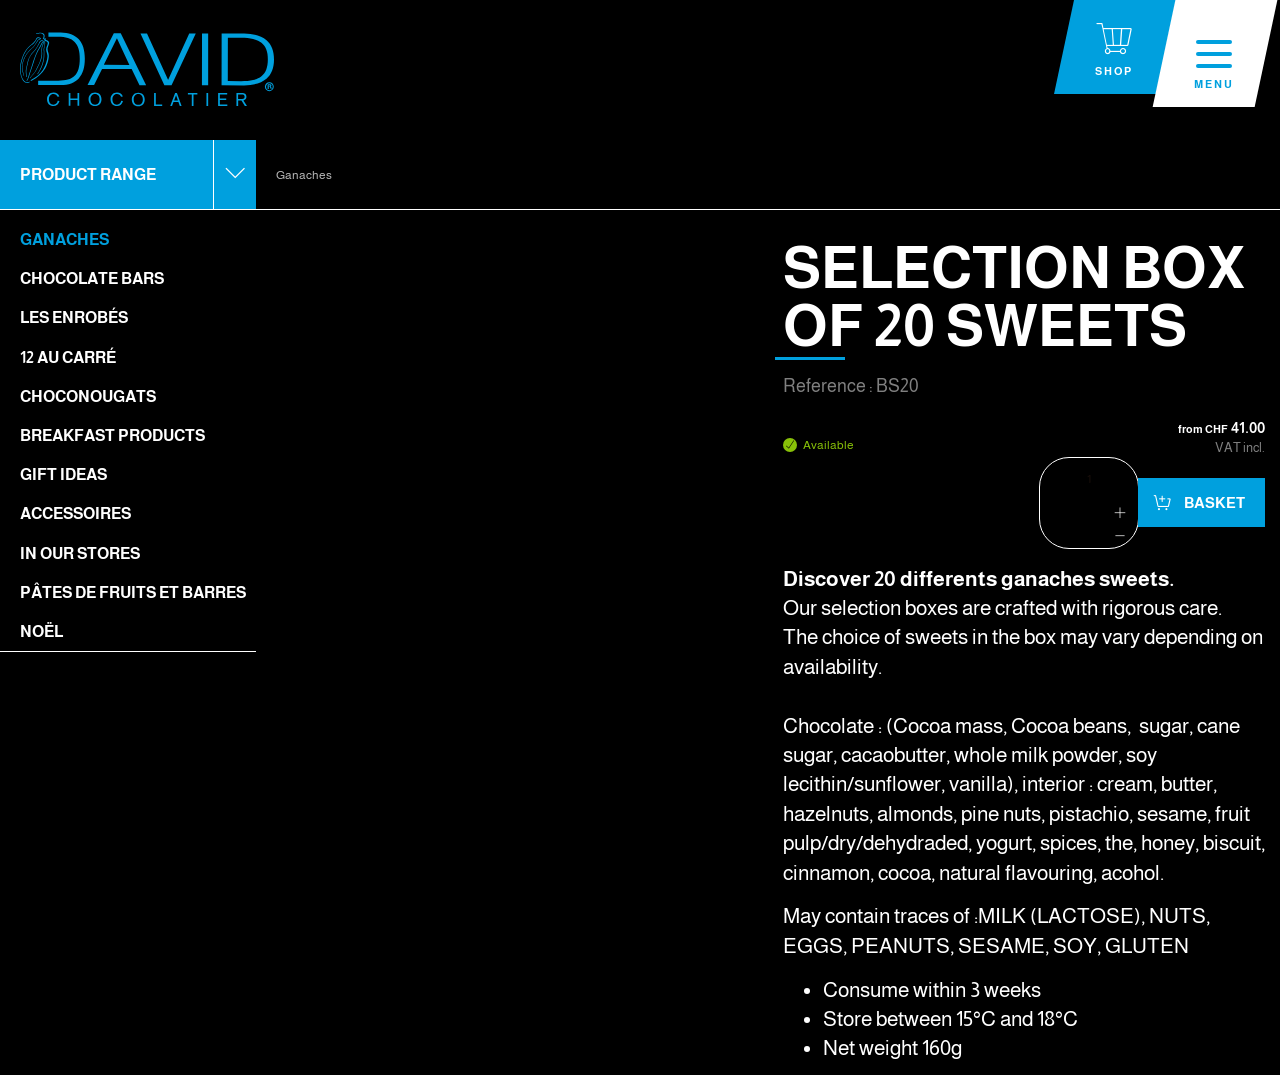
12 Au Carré (68, 357)
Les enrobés (74, 317)
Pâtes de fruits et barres (133, 592)
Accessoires (75, 513)
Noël (41, 631)
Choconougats (88, 396)
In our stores (80, 553)
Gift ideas (63, 474)
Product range (88, 174)
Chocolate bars (92, 278)
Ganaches (64, 239)
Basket (1213, 502)
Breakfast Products (112, 435)
